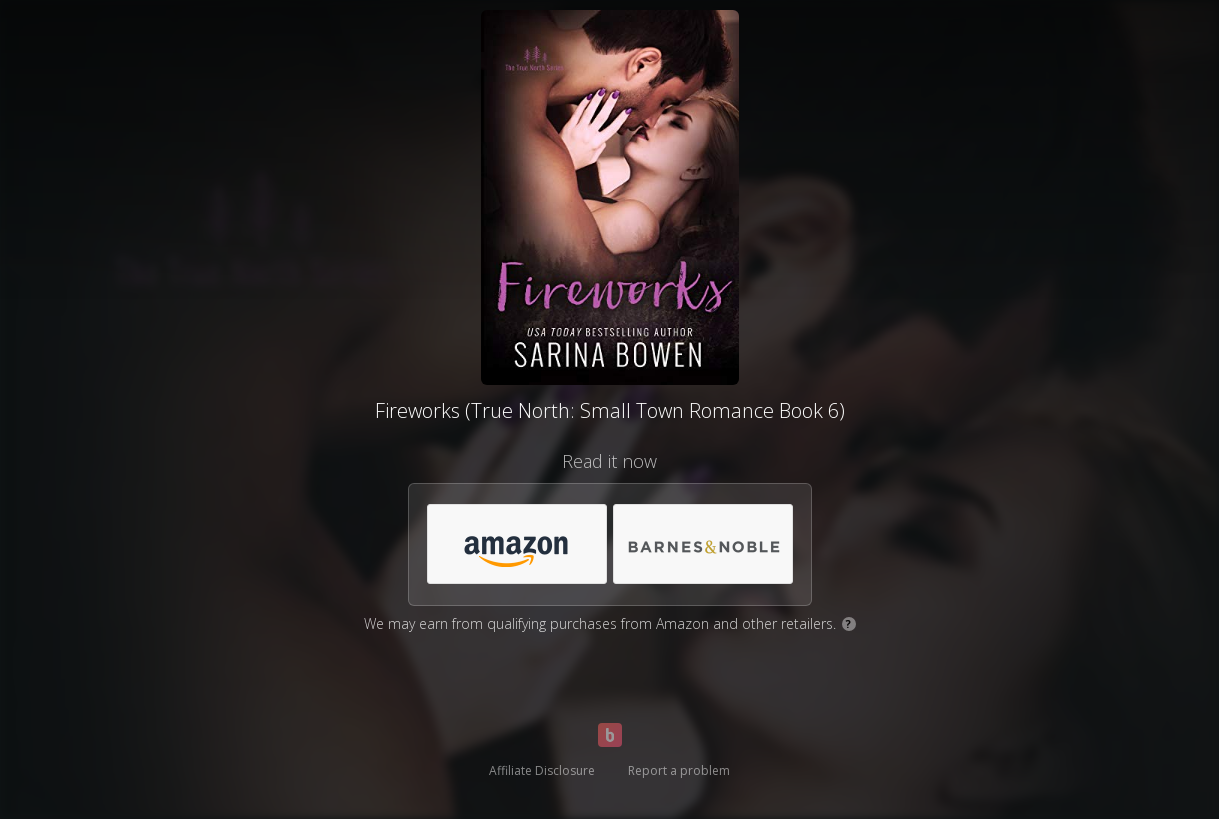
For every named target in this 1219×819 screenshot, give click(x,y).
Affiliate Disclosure (542, 770)
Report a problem (679, 770)
